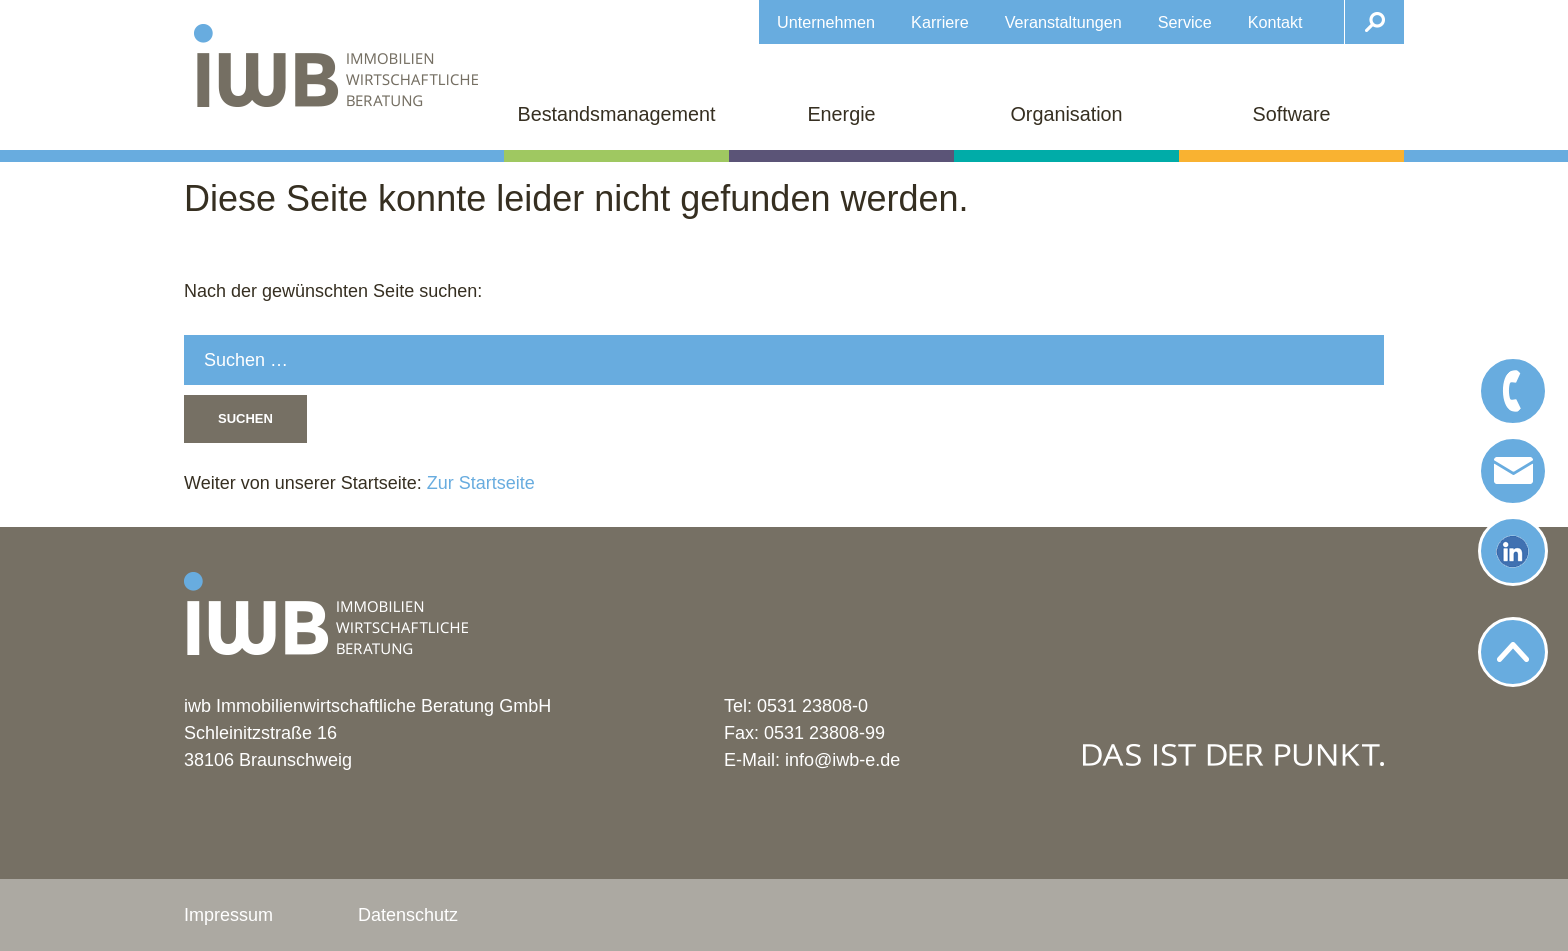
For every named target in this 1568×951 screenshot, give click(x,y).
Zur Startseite (478, 483)
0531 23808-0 (812, 706)
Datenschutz (408, 915)
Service (1185, 22)
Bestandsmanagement (617, 114)
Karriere (940, 22)
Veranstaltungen (1063, 22)
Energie (841, 114)
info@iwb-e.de (842, 760)
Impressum (228, 915)
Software (1291, 114)
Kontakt (1275, 22)
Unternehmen (826, 22)
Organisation (1066, 114)
